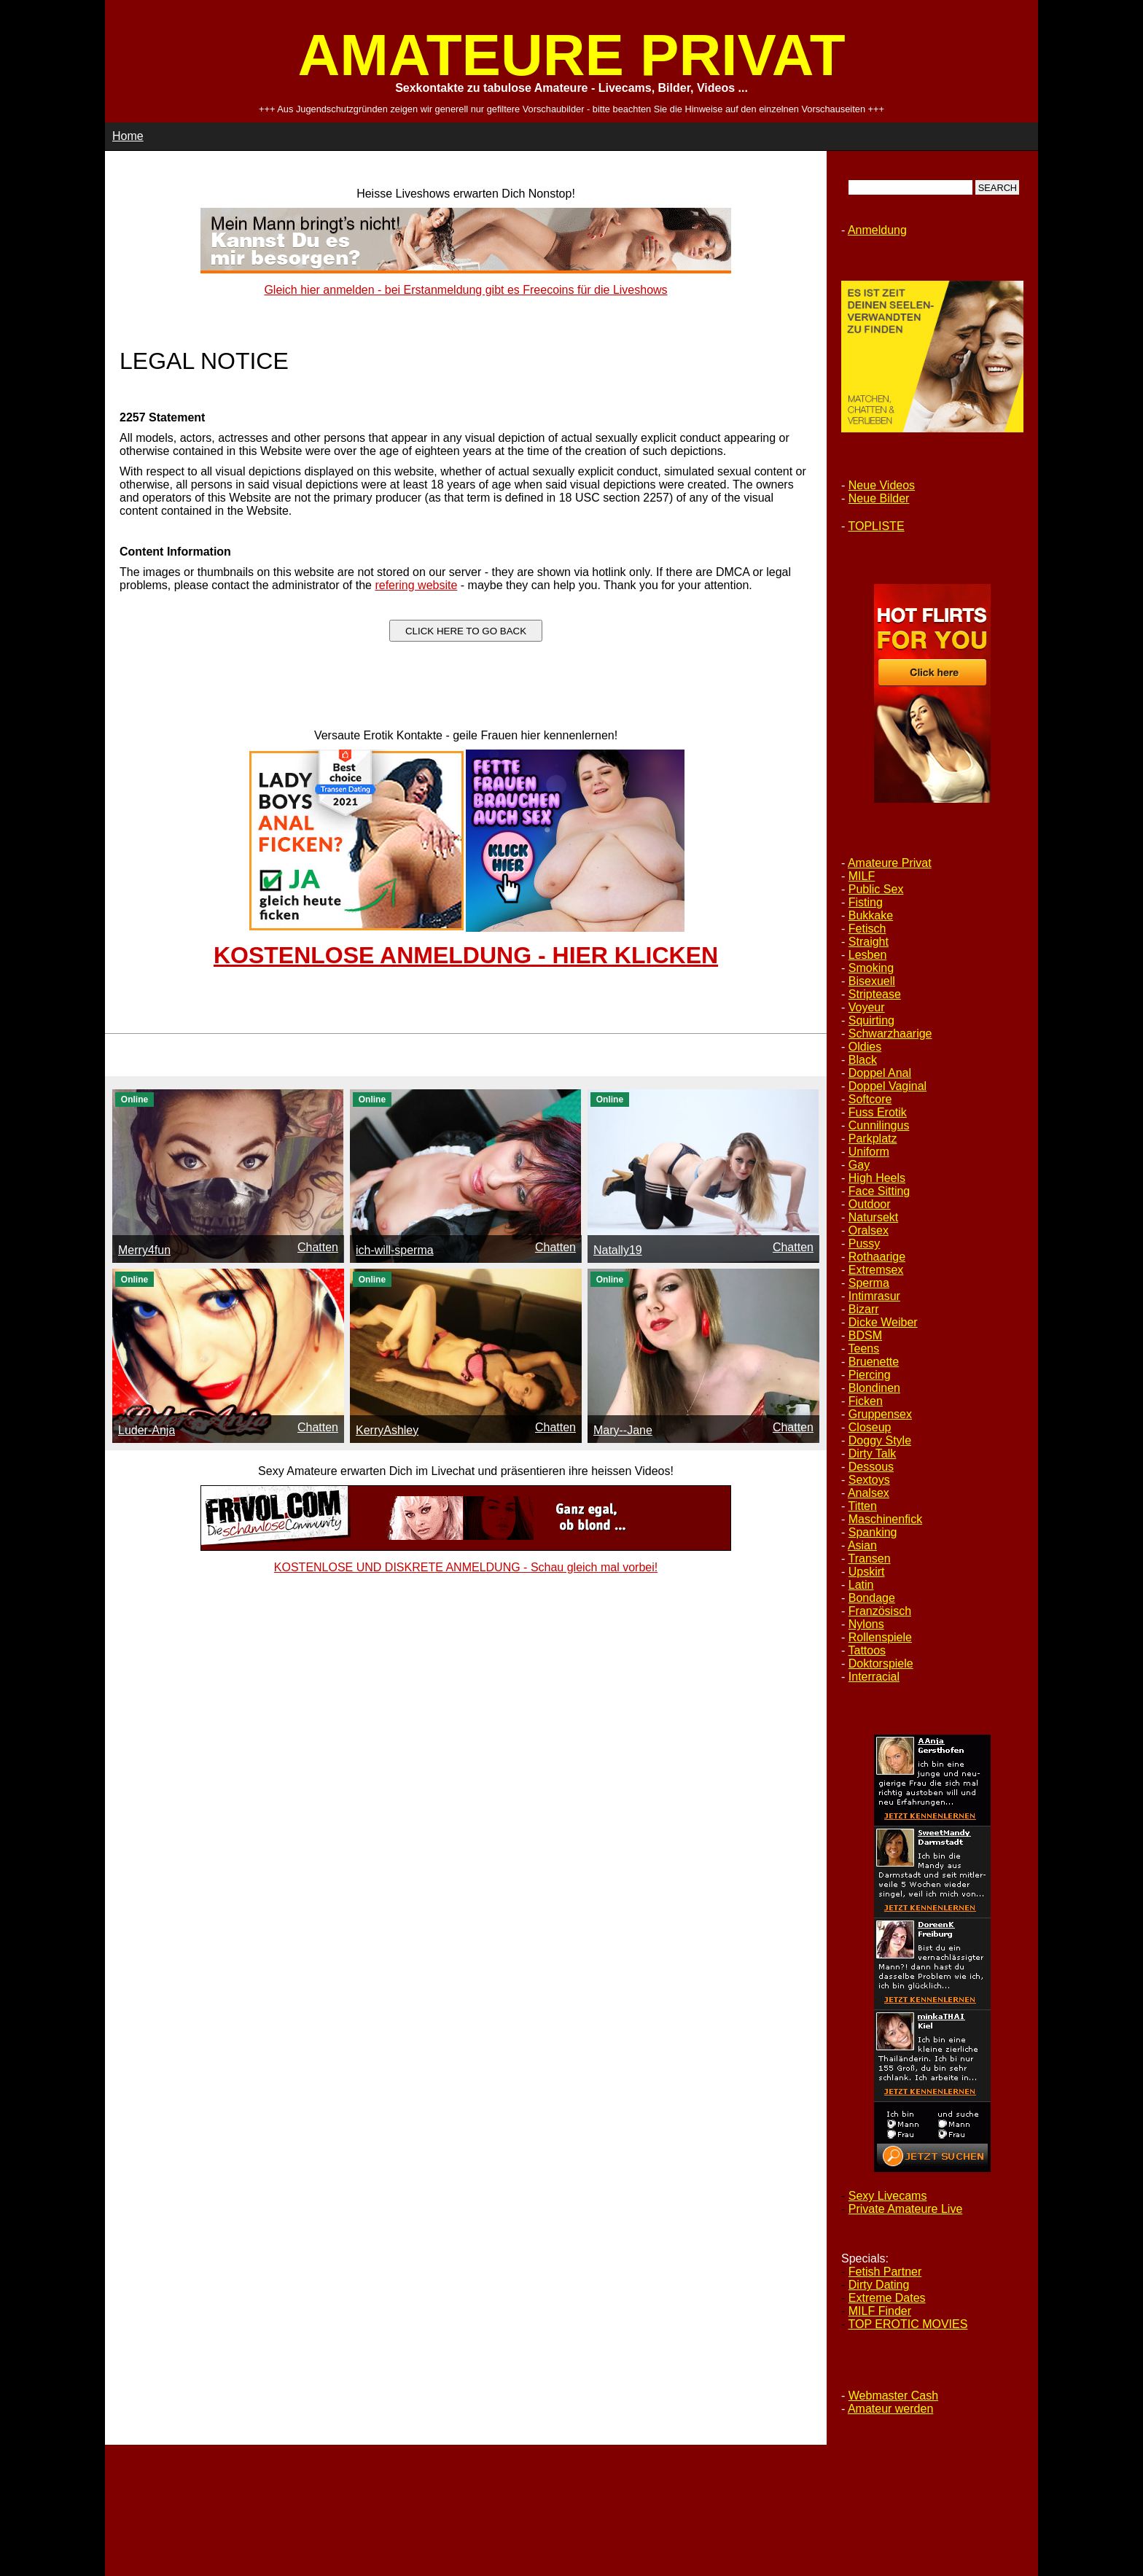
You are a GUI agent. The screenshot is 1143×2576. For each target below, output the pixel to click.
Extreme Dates (887, 2298)
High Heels (877, 1178)
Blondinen (874, 1388)
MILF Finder (880, 2311)
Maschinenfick (885, 1519)
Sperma (869, 1283)
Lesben (868, 955)
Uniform (869, 1151)
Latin (861, 1585)
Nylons (866, 1624)
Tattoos (867, 1650)
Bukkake (871, 915)
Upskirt (867, 1571)
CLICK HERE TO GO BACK (465, 631)
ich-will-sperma (395, 1250)
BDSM (865, 1335)
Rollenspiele (880, 1637)
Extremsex (876, 1270)
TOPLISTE (876, 526)
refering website (416, 585)
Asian (862, 1545)
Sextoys (869, 1480)
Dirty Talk (873, 1453)
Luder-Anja (146, 1430)
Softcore (870, 1099)
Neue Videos (882, 485)
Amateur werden (890, 2408)
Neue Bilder (879, 498)
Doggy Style (880, 1440)
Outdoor (870, 1204)
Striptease (875, 994)
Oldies (865, 1046)
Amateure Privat (890, 863)
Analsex (868, 1493)
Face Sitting (879, 1191)
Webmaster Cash (893, 2395)
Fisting (866, 902)
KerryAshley (387, 1430)
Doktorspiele (881, 1663)
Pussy (865, 1243)
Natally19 (617, 1250)
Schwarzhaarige (890, 1033)
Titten (862, 1506)
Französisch (880, 1611)
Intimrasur (874, 1296)
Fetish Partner (885, 2271)
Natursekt (873, 1217)
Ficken (866, 1401)
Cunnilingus (879, 1125)
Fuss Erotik (878, 1112)
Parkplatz (873, 1138)
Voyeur (867, 1007)
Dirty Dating (879, 2285)
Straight (869, 941)
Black (863, 1060)
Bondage (872, 1598)
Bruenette (874, 1361)
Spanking (873, 1532)
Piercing (870, 1375)
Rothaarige (877, 1256)
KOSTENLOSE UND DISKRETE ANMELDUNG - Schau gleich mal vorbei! (466, 1567)
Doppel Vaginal (888, 1086)
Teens (863, 1348)
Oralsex (869, 1230)
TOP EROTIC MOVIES (907, 2324)
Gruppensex (880, 1414)
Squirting (871, 1020)
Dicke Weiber (883, 1322)
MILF (862, 876)
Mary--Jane (622, 1430)
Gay (859, 1165)
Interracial (874, 1676)
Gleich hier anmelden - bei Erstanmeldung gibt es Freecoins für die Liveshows (465, 290)
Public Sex (876, 889)
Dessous (871, 1466)
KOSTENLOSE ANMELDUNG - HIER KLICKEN (466, 955)
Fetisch (867, 928)
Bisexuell (872, 981)
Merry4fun (144, 1250)
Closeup (870, 1427)
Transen (869, 1558)
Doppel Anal (880, 1073)
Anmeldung (877, 230)
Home (128, 136)
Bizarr (864, 1309)
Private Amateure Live (906, 2209)
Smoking (871, 968)
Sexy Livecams (888, 2196)
